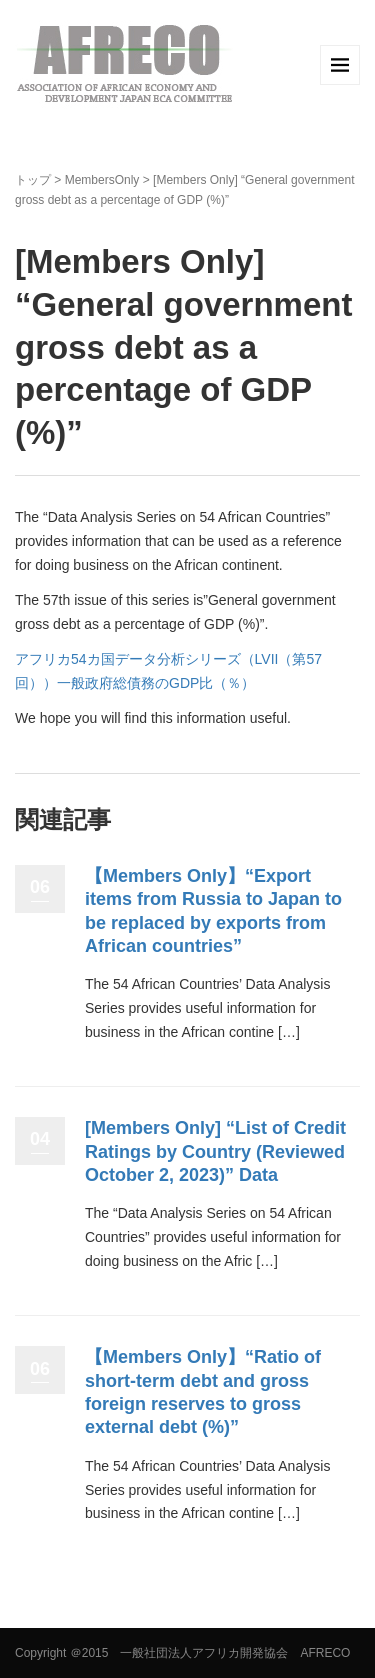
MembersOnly (102, 180)
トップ (33, 180)
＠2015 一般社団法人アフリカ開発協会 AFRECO (210, 1653)
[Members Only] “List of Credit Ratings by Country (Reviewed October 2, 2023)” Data (215, 1151)
